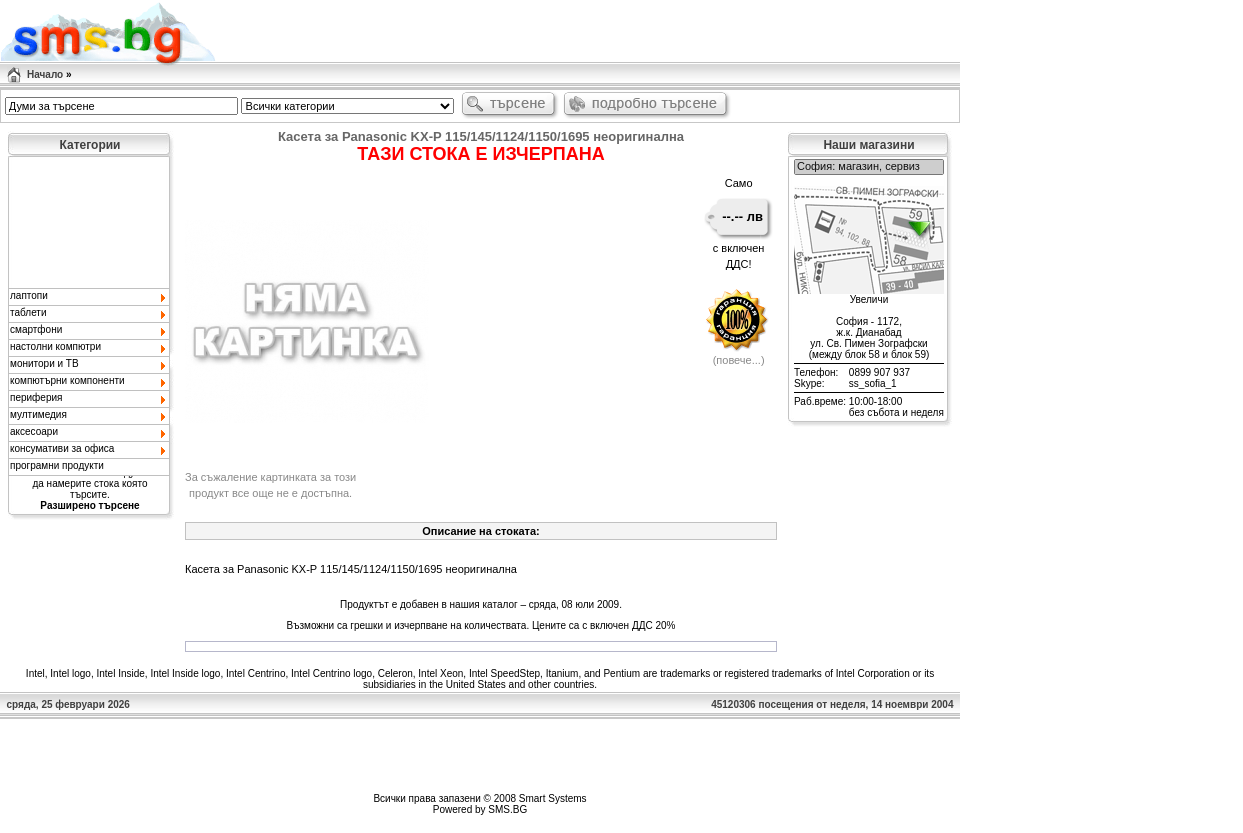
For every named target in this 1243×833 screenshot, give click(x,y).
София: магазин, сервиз (869, 167)
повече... (738, 360)
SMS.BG (507, 809)
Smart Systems (553, 798)
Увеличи (869, 299)
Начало (45, 74)
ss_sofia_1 (873, 383)
